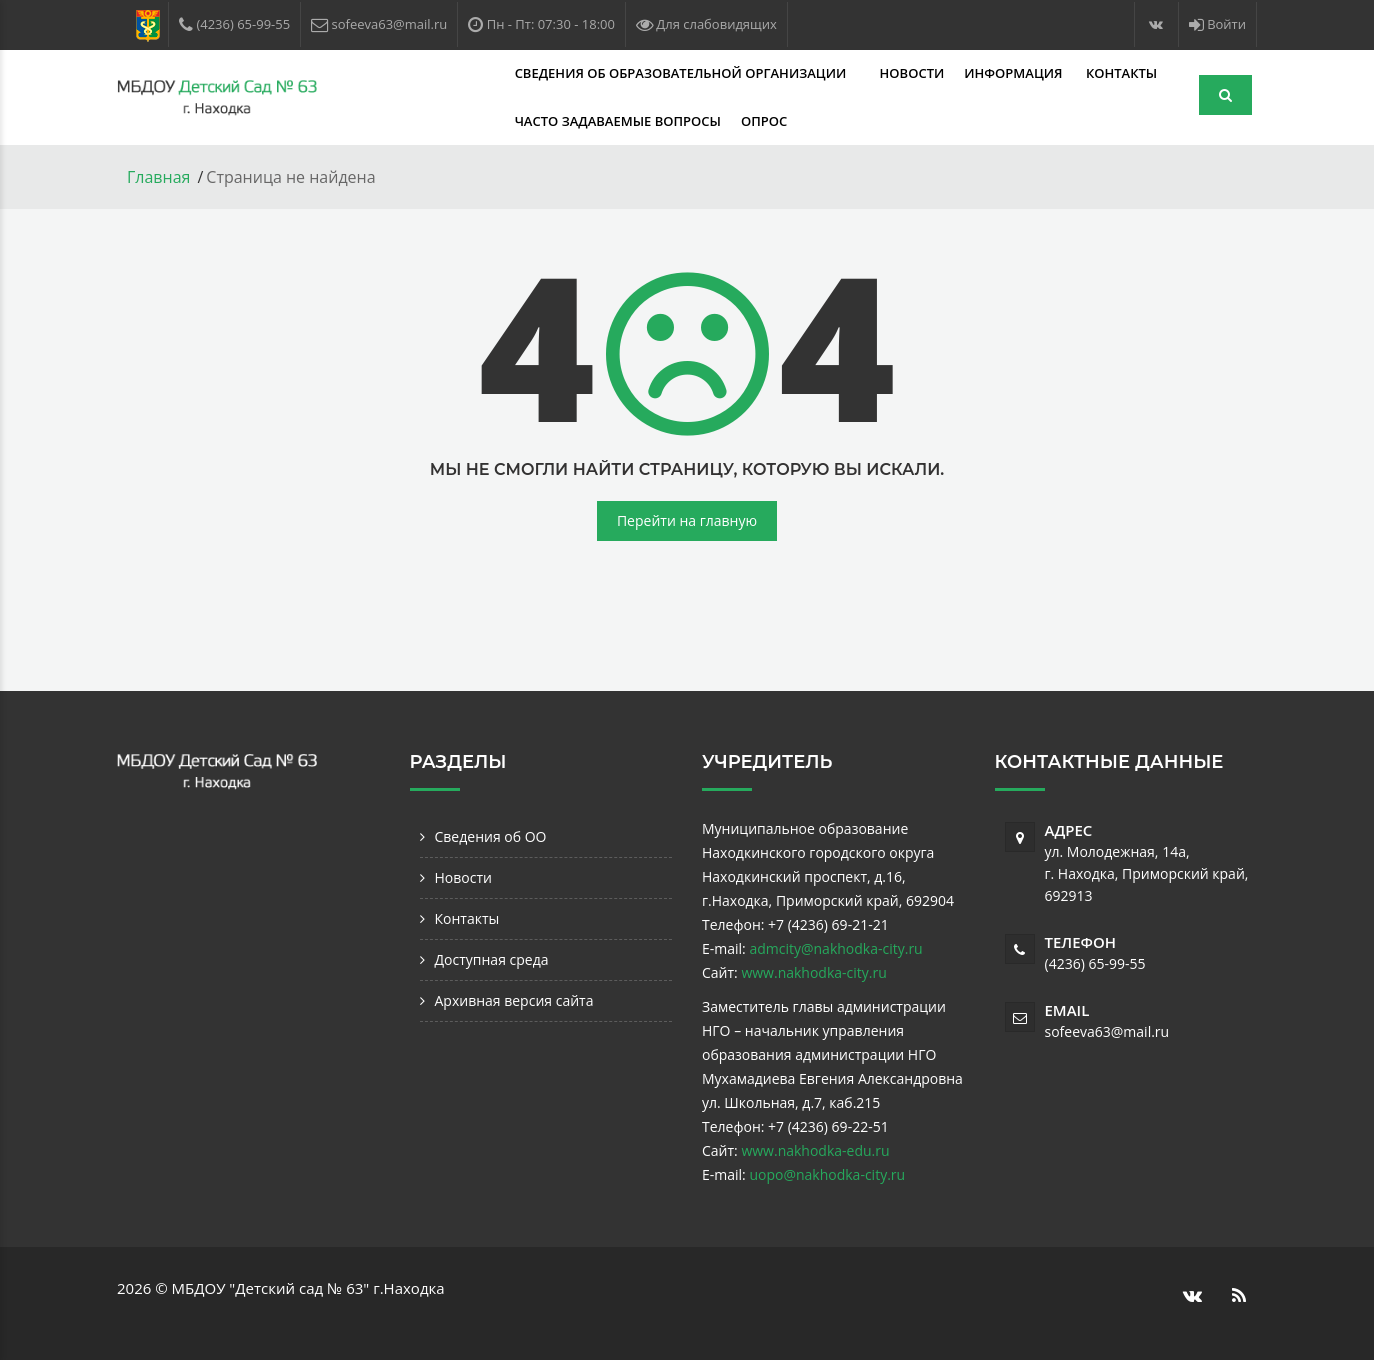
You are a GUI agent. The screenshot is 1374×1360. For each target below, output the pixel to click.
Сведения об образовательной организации (524, 73)
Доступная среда (492, 959)
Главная (158, 177)
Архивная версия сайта (514, 1000)
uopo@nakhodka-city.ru (827, 1174)
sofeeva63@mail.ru (1107, 1031)
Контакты (963, 73)
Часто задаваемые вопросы (460, 121)
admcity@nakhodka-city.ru (835, 948)
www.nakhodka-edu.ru (815, 1150)
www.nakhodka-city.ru (813, 972)
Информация (858, 73)
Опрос (606, 121)
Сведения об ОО (491, 836)
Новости (754, 73)
